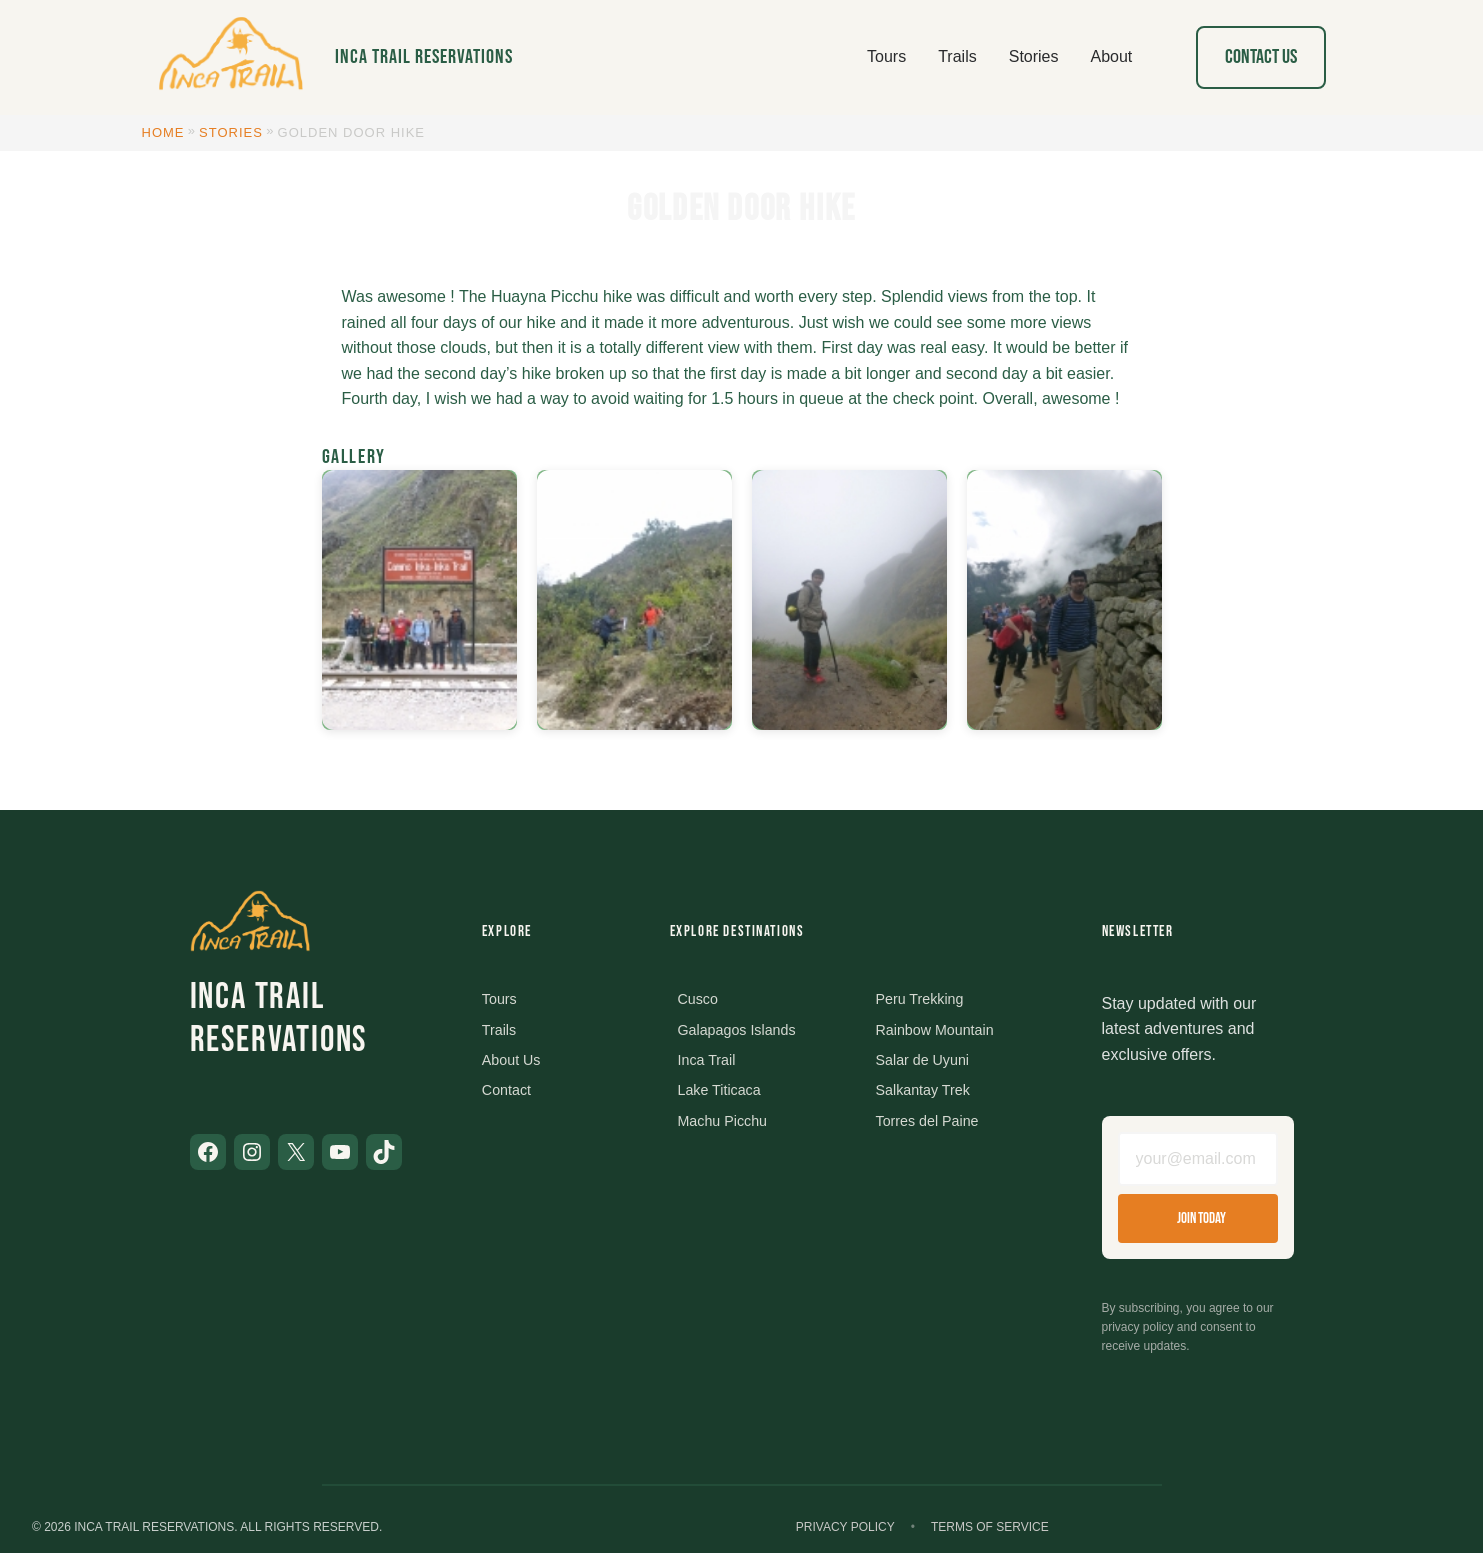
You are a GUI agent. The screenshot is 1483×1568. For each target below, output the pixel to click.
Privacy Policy (845, 1541)
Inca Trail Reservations (424, 57)
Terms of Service (990, 1541)
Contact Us (1261, 57)
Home (163, 132)
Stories (231, 132)
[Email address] (1198, 1166)
